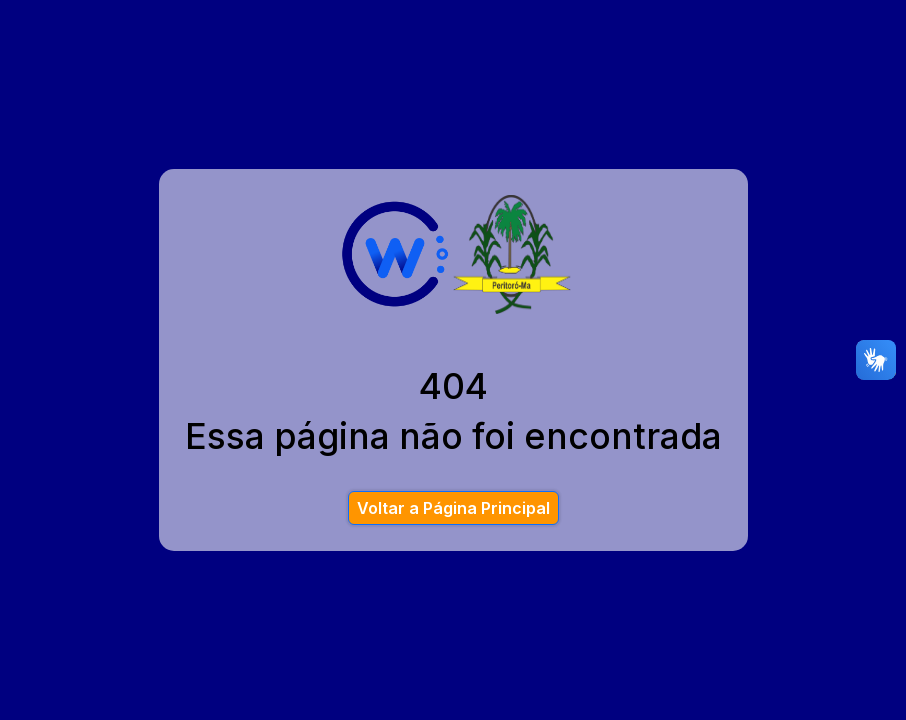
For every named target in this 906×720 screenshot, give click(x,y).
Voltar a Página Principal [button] (453, 508)
